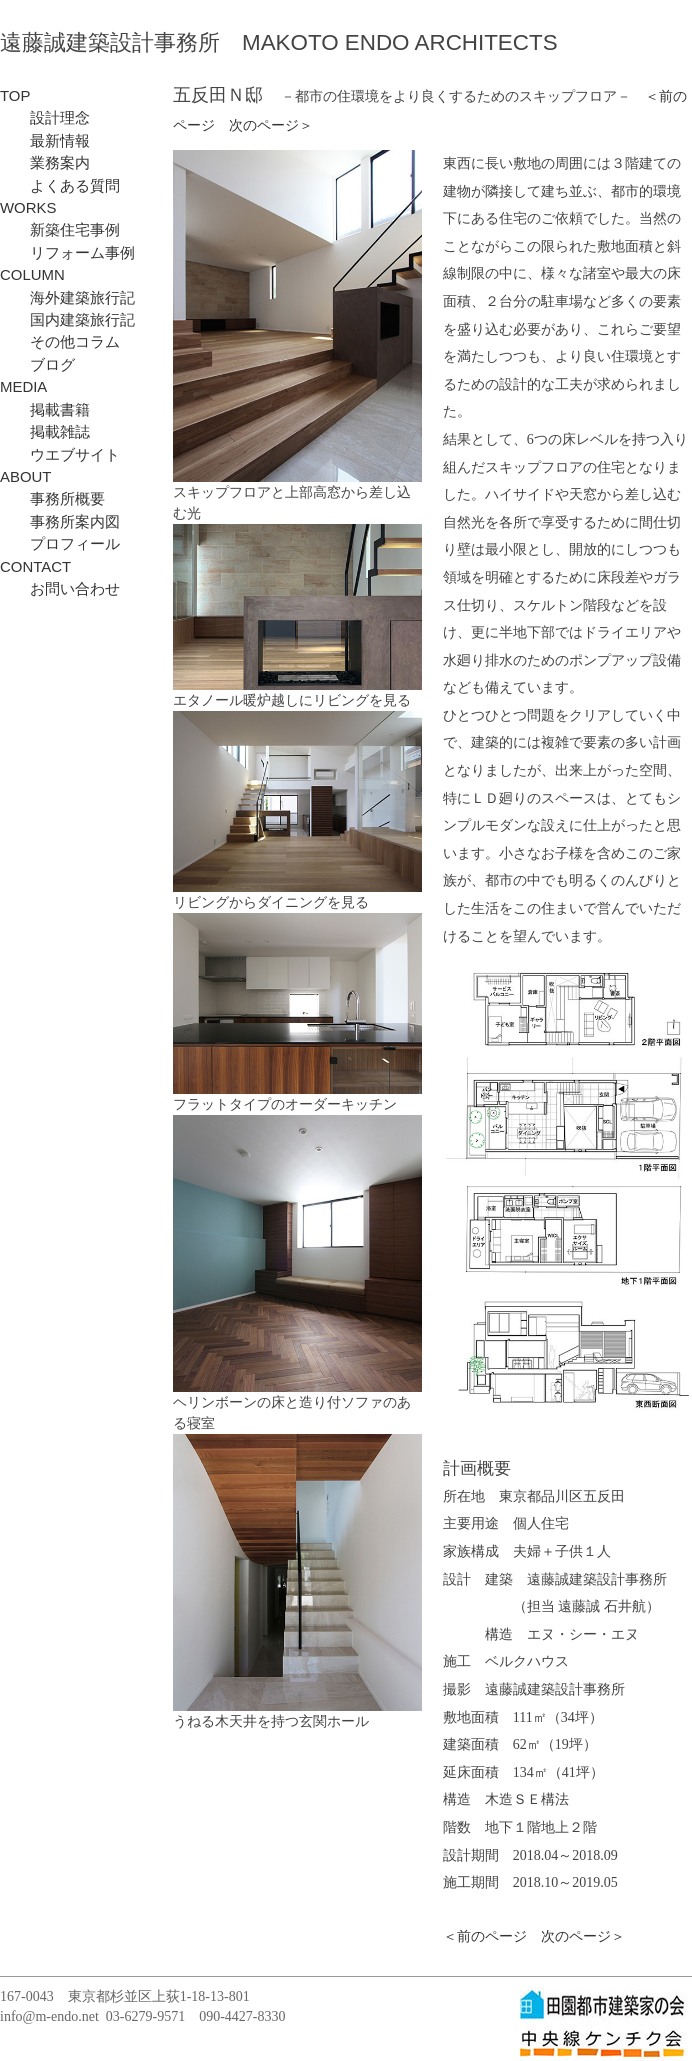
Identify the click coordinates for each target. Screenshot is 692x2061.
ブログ (37, 365)
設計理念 (45, 118)
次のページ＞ (271, 125)
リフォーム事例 (67, 253)
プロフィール (60, 544)
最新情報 (45, 141)
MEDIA (23, 386)
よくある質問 (60, 186)
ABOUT (25, 476)
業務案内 (45, 163)
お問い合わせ (60, 589)
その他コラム (60, 342)
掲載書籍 (45, 410)
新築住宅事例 (60, 230)
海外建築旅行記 (67, 298)
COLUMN (32, 274)
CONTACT (35, 566)
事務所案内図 (60, 522)
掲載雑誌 (45, 432)
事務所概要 (52, 499)
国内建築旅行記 (67, 320)
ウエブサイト (60, 455)
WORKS (28, 207)
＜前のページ (485, 1936)
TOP (15, 95)
